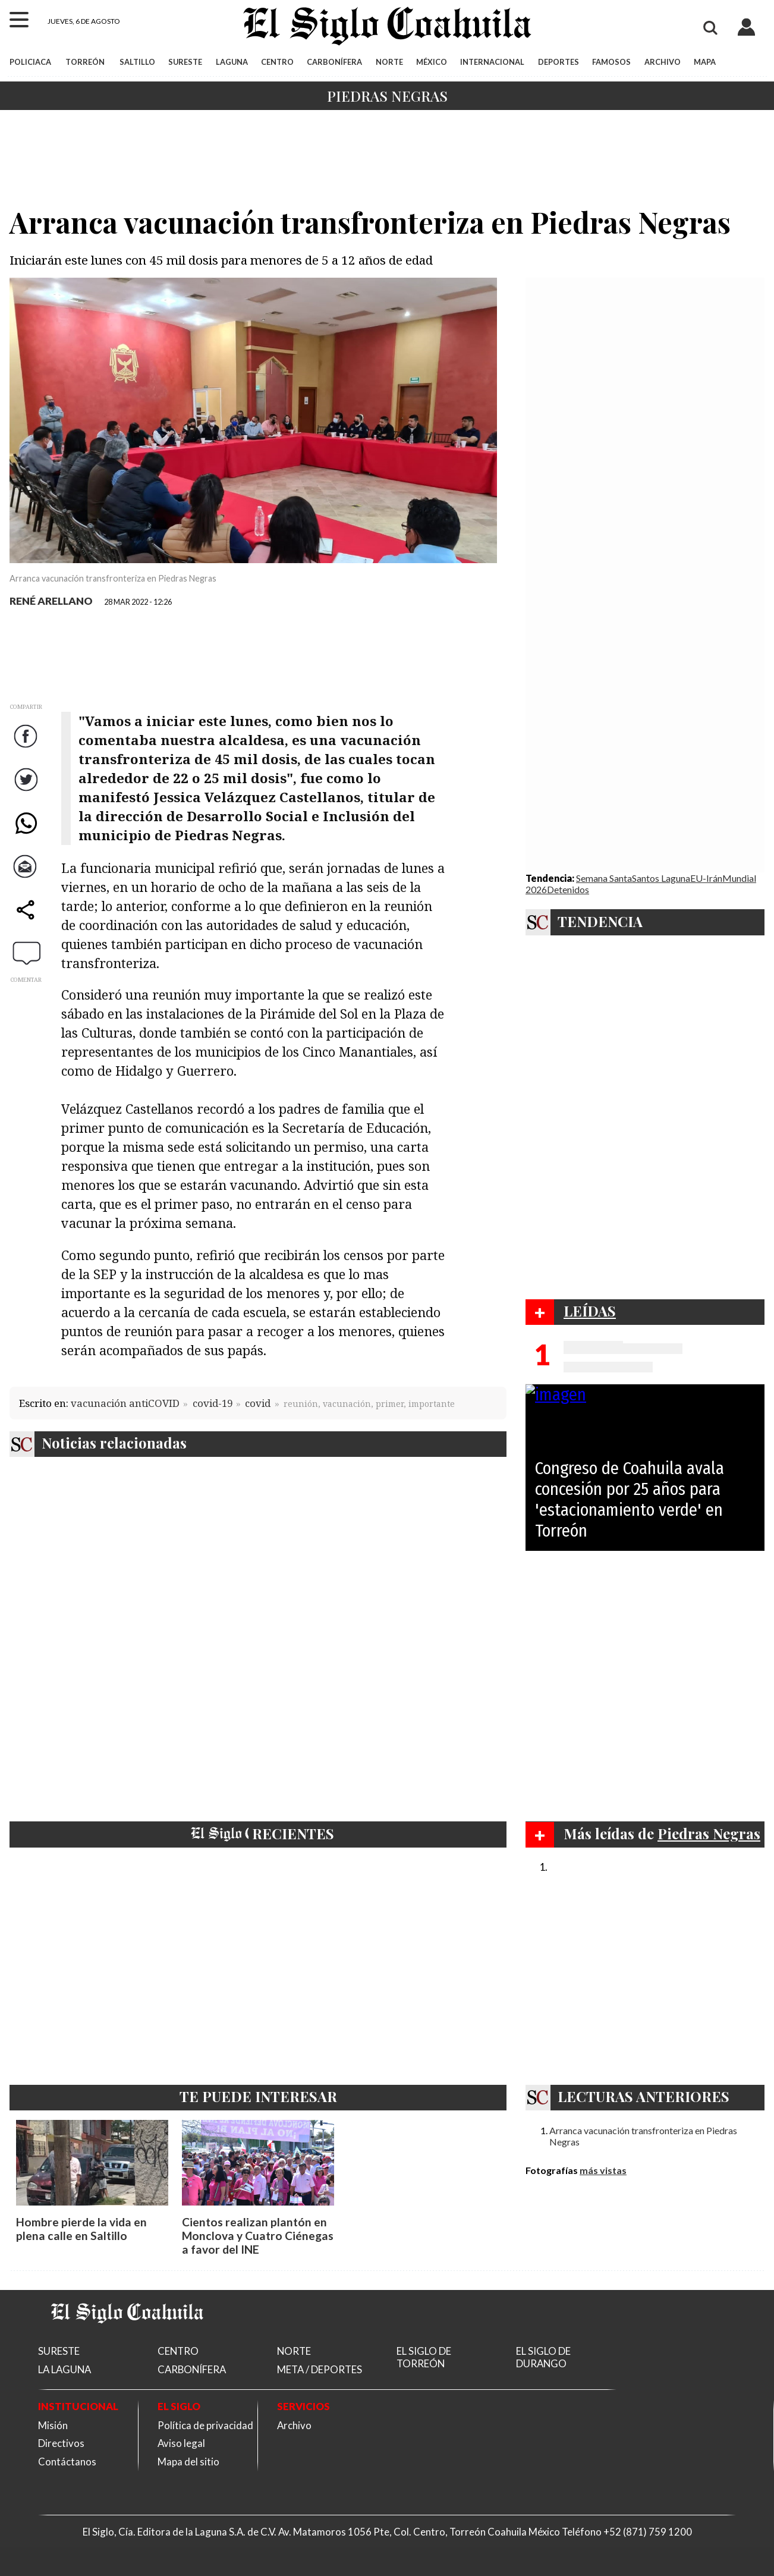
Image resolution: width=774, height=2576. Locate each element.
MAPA (705, 62)
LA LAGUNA (64, 2369)
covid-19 (212, 1403)
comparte (27, 921)
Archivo (294, 2425)
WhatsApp (27, 834)
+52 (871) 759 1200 (647, 2531)
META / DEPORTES (319, 2369)
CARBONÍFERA (334, 62)
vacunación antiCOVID (125, 1403)
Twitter (27, 791)
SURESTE (185, 62)
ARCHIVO (662, 62)
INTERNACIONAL (492, 62)
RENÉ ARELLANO (51, 601)
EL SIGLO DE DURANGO (543, 2357)
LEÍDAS (590, 1310)
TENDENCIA (600, 921)
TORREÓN (85, 62)
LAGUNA (232, 62)
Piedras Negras (387, 95)
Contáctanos (67, 2461)
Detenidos (568, 889)
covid (257, 1403)
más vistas (603, 2170)
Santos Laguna (661, 878)
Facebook (27, 747)
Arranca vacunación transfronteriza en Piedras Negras (643, 2136)
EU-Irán (706, 878)
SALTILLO (137, 62)
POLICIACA (30, 62)
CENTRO (277, 62)
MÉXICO (431, 62)
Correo (27, 878)
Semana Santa (604, 878)
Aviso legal (181, 2443)
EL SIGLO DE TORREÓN (424, 2357)
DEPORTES (558, 62)
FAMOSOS (611, 62)
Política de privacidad (205, 2425)
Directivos (61, 2443)
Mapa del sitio (188, 2461)
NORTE (389, 62)
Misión (53, 2425)
